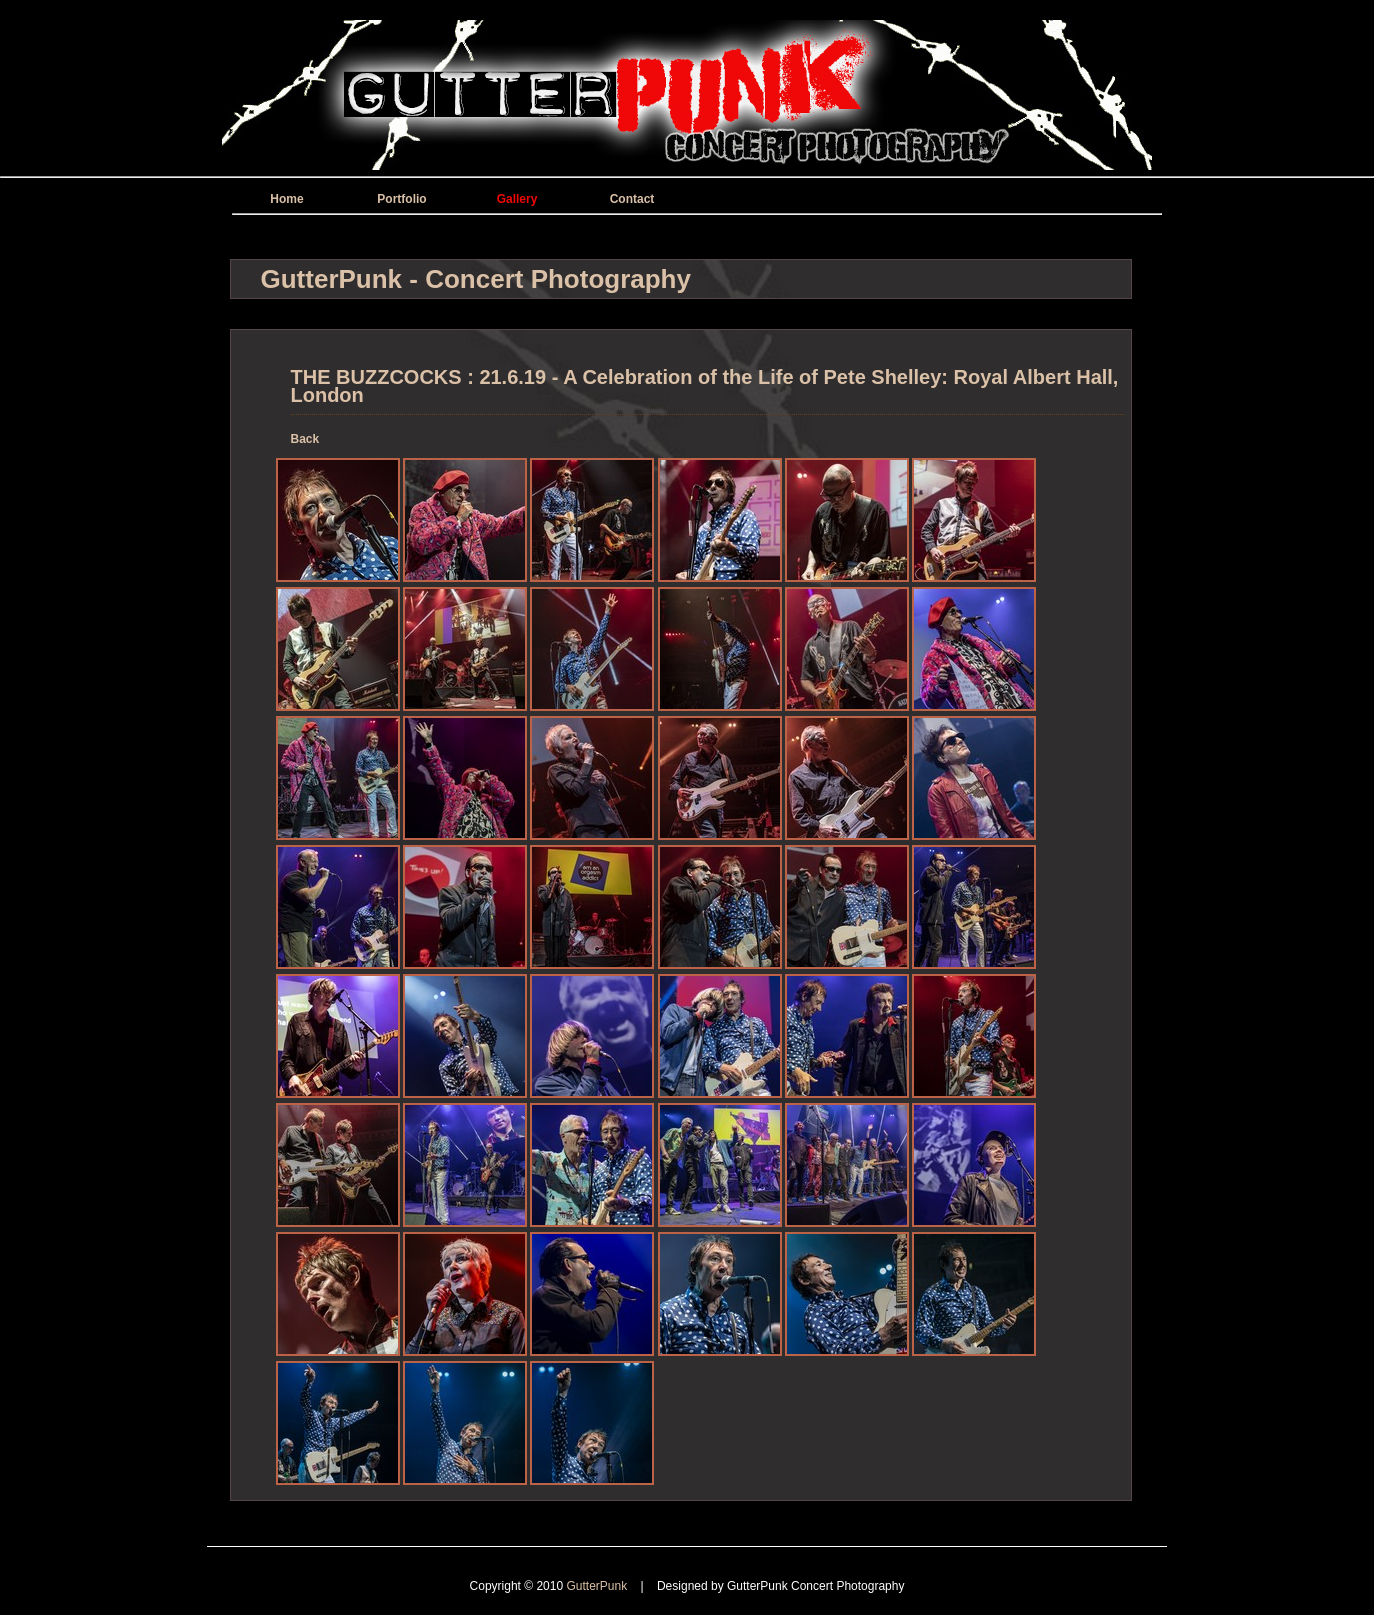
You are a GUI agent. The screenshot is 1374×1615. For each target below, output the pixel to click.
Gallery (517, 199)
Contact (632, 199)
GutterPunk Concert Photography (815, 1586)
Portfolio (401, 199)
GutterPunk (598, 1586)
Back (305, 439)
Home (286, 199)
